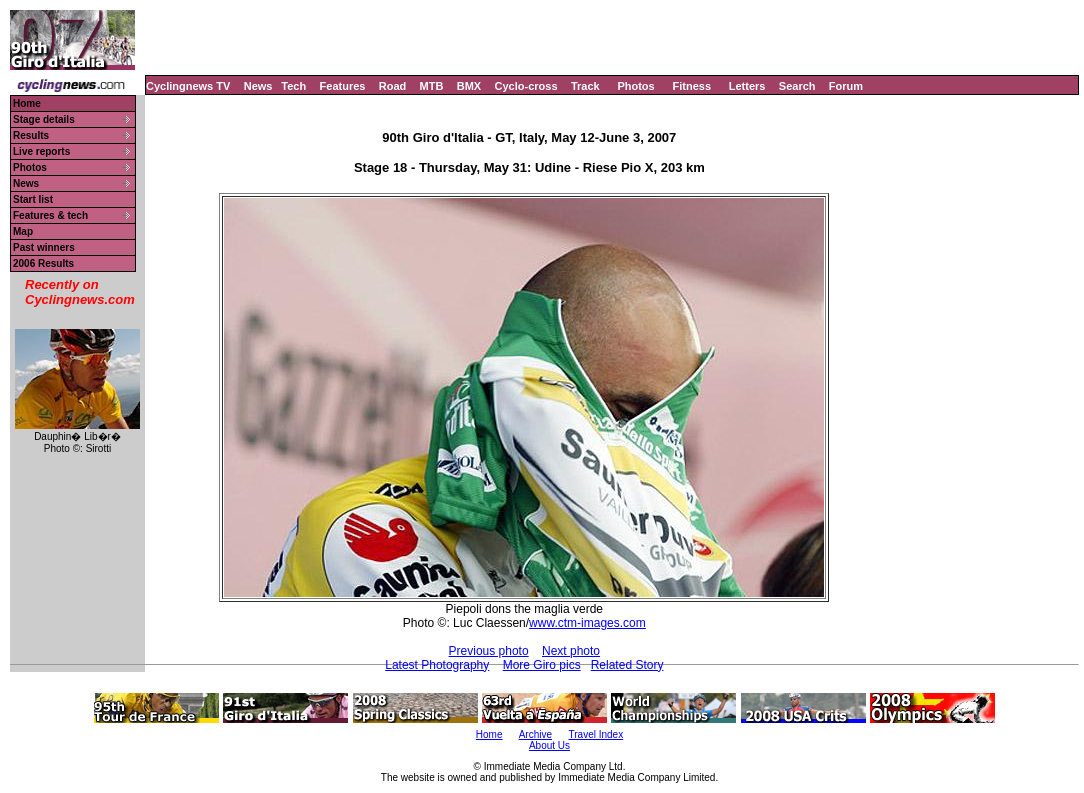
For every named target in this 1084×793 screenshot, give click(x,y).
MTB (432, 86)
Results (31, 135)
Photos (635, 86)
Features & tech (50, 215)
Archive (535, 734)
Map (23, 231)
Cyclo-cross (526, 86)
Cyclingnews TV (188, 86)
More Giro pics (542, 665)
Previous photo (489, 651)
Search (797, 86)
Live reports (41, 151)
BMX (469, 86)
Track (585, 86)
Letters (747, 86)
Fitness (691, 86)
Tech (293, 86)
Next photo (571, 651)
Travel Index (596, 734)
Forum (846, 86)
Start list (33, 199)
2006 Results (43, 263)
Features (343, 86)
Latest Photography (437, 665)
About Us (549, 745)
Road (393, 86)
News (258, 86)
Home (27, 103)
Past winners (44, 247)
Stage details (44, 119)
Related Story (627, 665)
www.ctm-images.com (587, 623)
